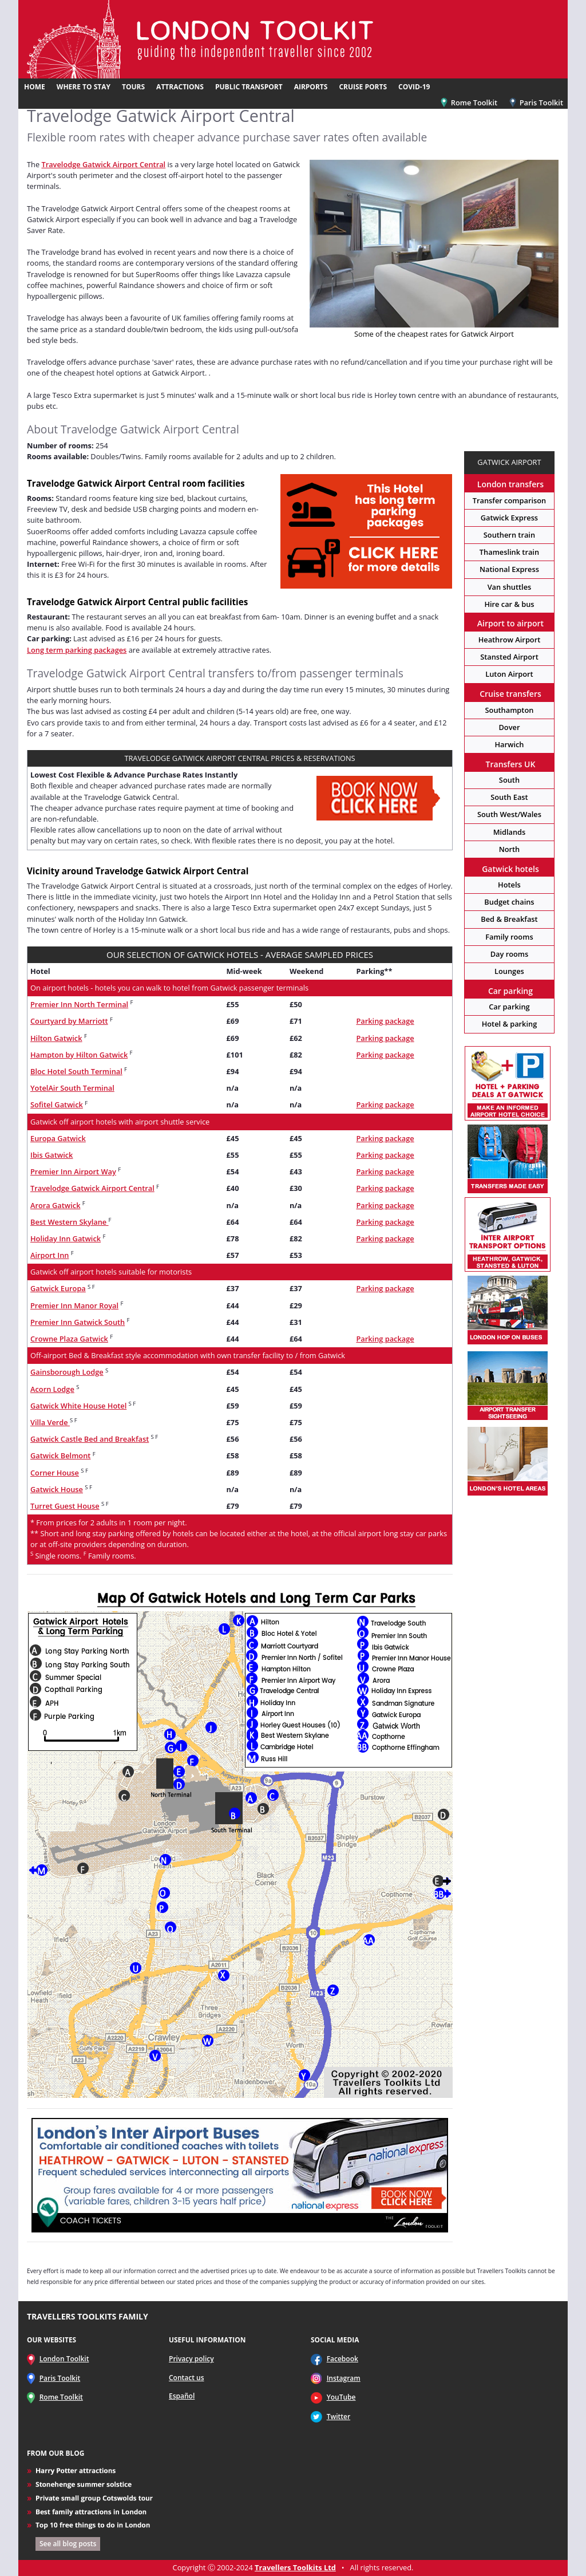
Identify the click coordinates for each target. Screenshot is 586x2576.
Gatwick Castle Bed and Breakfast (89, 1439)
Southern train (509, 535)
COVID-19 (414, 87)
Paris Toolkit (535, 102)
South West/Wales (509, 814)
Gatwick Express (509, 517)
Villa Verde (50, 1422)
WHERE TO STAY (83, 87)
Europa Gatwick (58, 1138)
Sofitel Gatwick (56, 1104)
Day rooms (509, 954)
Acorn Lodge (52, 1389)
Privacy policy (191, 2359)
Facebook (342, 2359)
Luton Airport (509, 674)
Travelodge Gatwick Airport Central (103, 164)
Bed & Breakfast (509, 919)
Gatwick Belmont (60, 1455)
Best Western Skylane (69, 1222)
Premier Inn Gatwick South (77, 1322)
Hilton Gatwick (56, 1038)
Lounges (509, 971)
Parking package (385, 1021)
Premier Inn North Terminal (79, 1004)
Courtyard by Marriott (69, 1021)
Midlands (509, 832)
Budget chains (509, 902)
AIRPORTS (311, 87)
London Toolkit (64, 2359)
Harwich (509, 744)
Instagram (344, 2378)
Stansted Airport (509, 657)
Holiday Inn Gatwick (65, 1238)
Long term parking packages (76, 650)
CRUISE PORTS (363, 87)
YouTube (341, 2397)
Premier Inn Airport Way (73, 1171)
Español (182, 2396)
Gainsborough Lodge (67, 1372)
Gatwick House (56, 1489)
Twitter (339, 2416)
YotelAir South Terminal (72, 1088)
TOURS (133, 87)
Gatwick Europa (58, 1288)
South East (509, 797)
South (509, 780)
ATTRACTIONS (180, 87)
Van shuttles (510, 587)
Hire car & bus (509, 604)
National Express (509, 569)
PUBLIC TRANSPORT (249, 87)
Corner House (54, 1473)
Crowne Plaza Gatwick (69, 1339)
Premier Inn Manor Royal (74, 1305)
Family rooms (509, 937)
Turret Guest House (65, 1506)
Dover (509, 727)
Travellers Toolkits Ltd (295, 2567)
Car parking (509, 1006)
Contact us (186, 2377)
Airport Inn (49, 1255)
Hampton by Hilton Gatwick (79, 1055)
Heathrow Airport (509, 639)
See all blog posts (67, 2544)
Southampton (509, 710)
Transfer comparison (509, 500)
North (509, 849)
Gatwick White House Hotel (78, 1406)
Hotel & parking (509, 1024)
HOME (34, 87)
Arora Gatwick (55, 1205)
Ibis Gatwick (51, 1155)
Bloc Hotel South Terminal (76, 1071)
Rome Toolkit (469, 102)
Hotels (509, 884)
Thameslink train (509, 552)
